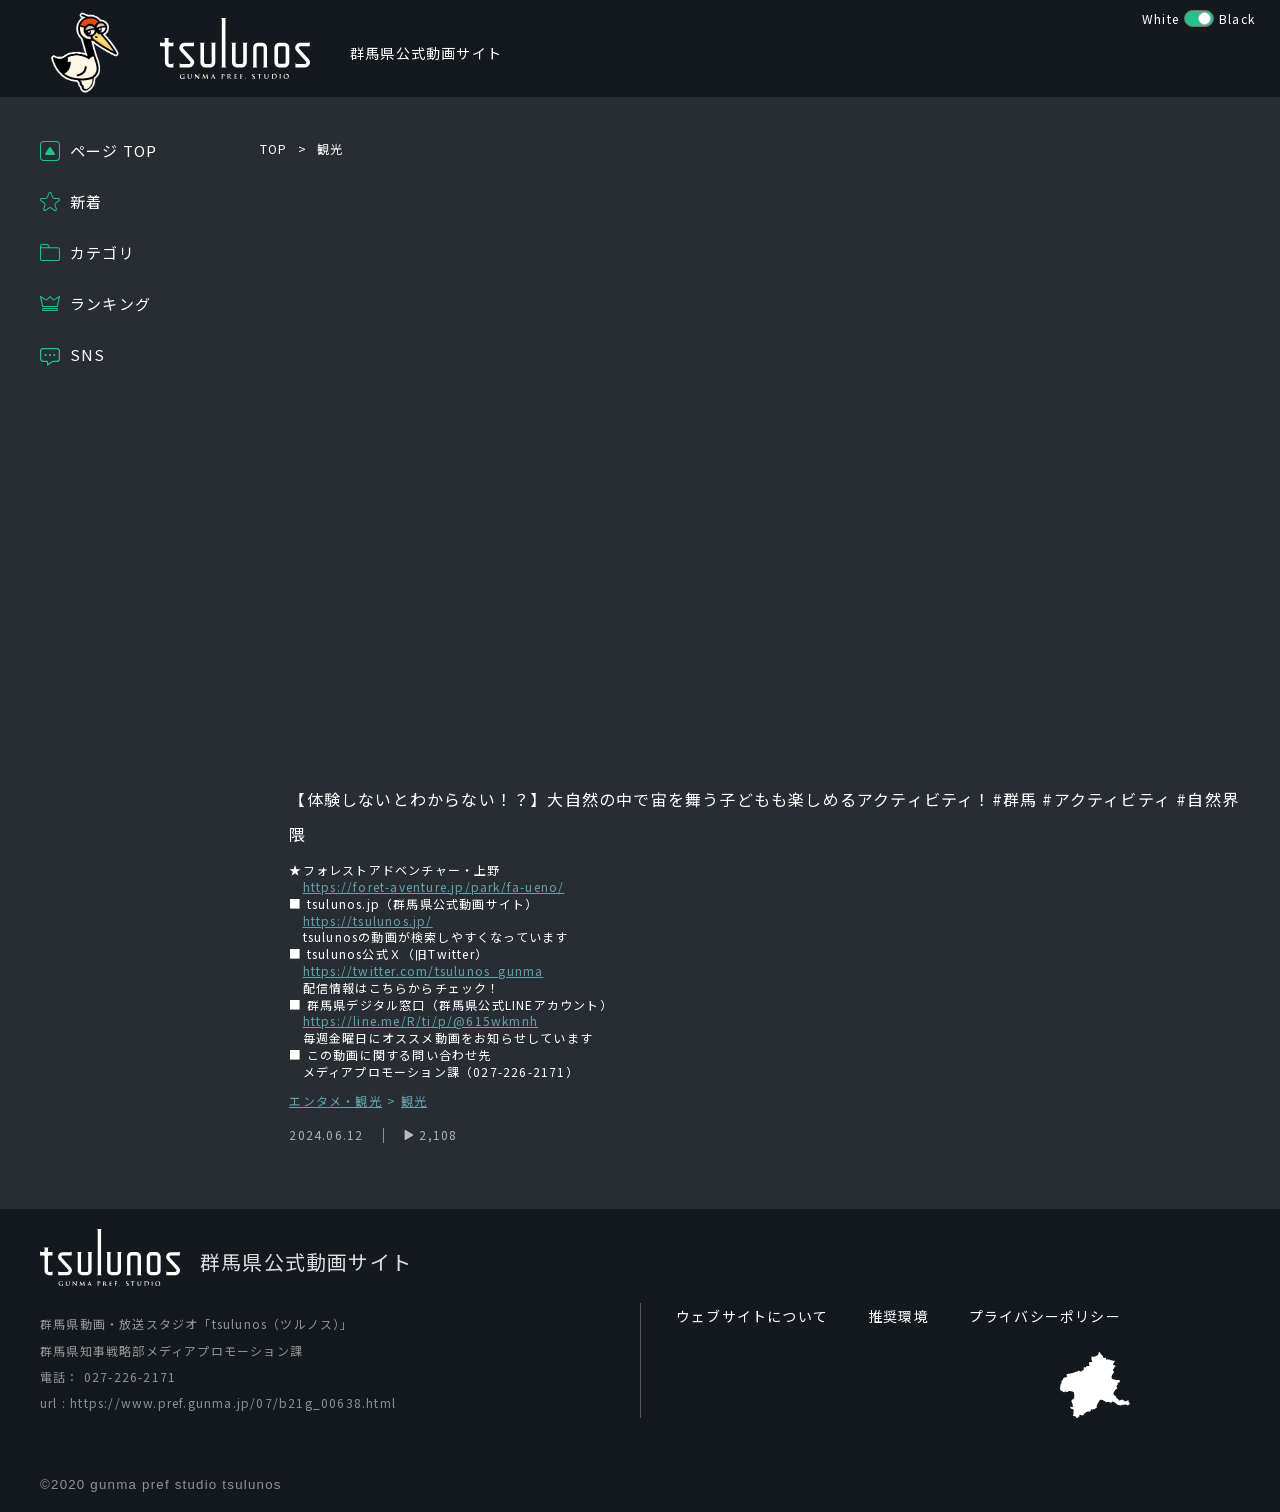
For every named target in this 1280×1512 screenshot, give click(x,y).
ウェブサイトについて (752, 1316)
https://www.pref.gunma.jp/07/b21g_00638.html (233, 1402)
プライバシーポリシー (1045, 1316)
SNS (88, 354)
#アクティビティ (1104, 799)
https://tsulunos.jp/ (368, 920)
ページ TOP (113, 150)
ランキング (110, 303)
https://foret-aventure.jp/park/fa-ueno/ (434, 886)
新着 (86, 201)
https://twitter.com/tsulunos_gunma (423, 970)
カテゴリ (102, 252)
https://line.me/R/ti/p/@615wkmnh (420, 1020)
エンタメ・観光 (335, 1101)
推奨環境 (898, 1316)
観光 (330, 148)
